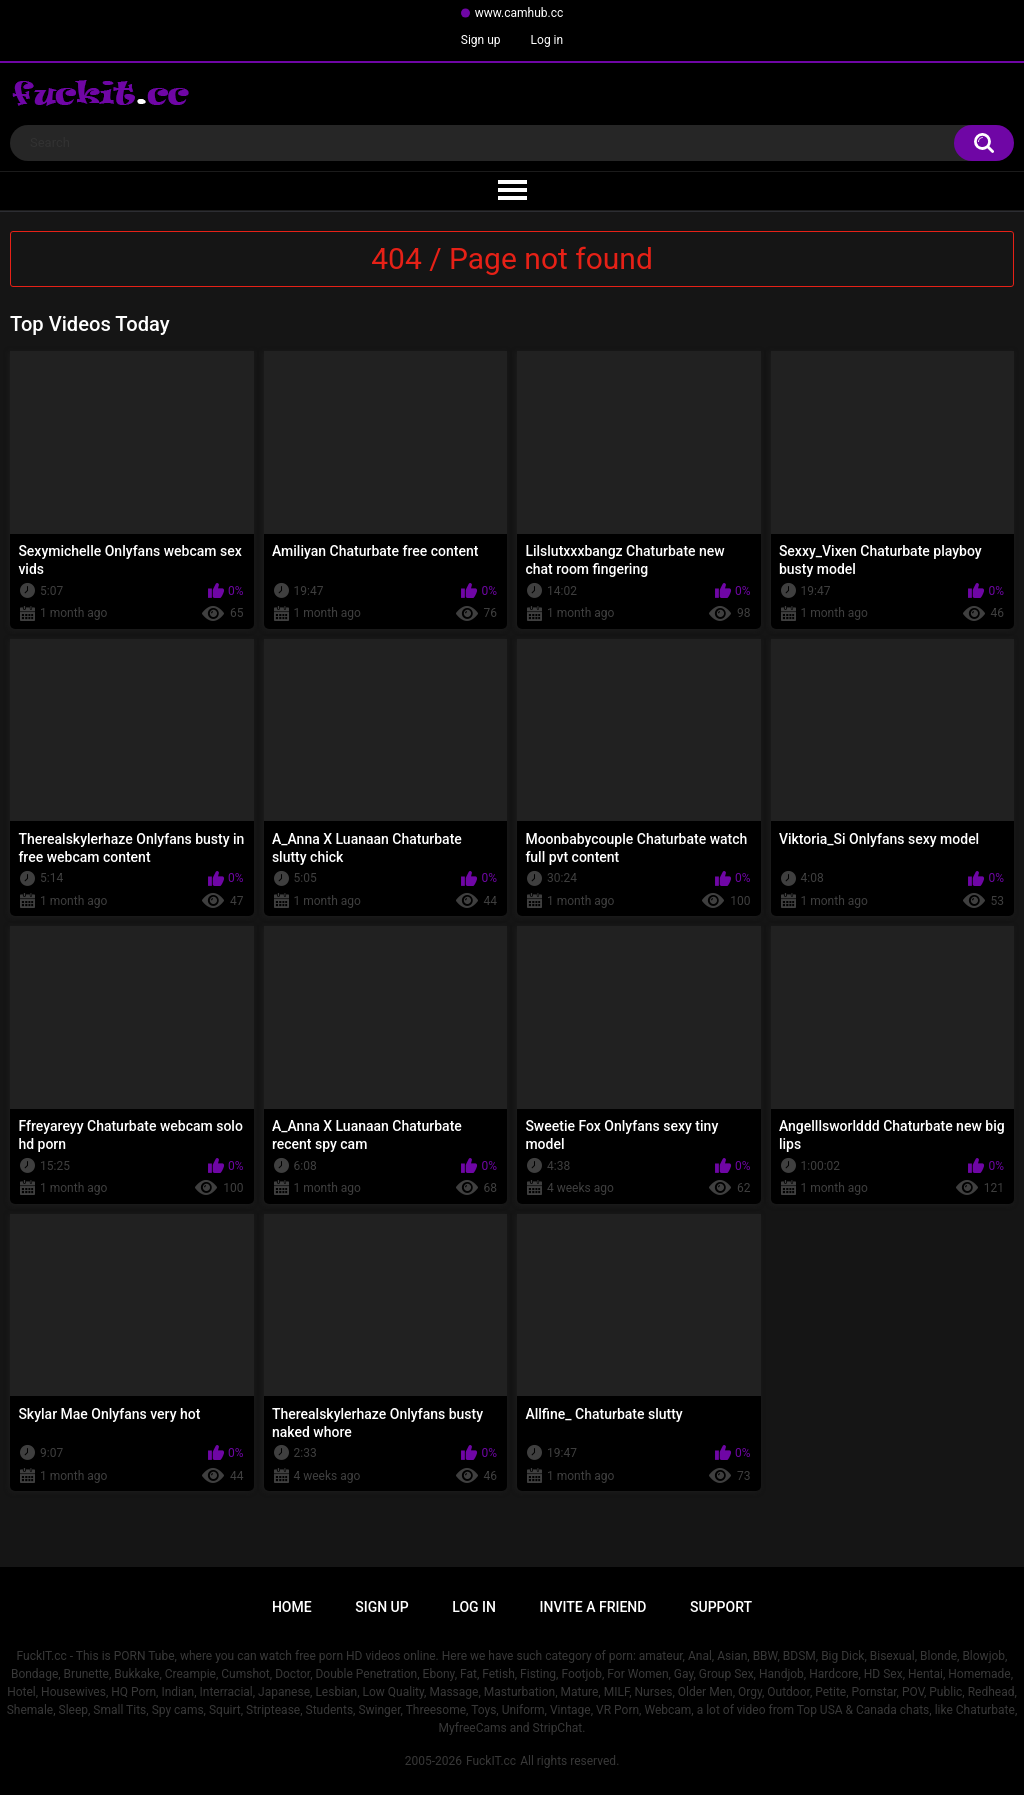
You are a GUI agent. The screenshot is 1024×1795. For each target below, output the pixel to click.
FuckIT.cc (491, 1761)
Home (292, 1607)
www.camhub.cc (519, 13)
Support (721, 1607)
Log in (547, 40)
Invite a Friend (593, 1607)
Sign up (481, 40)
